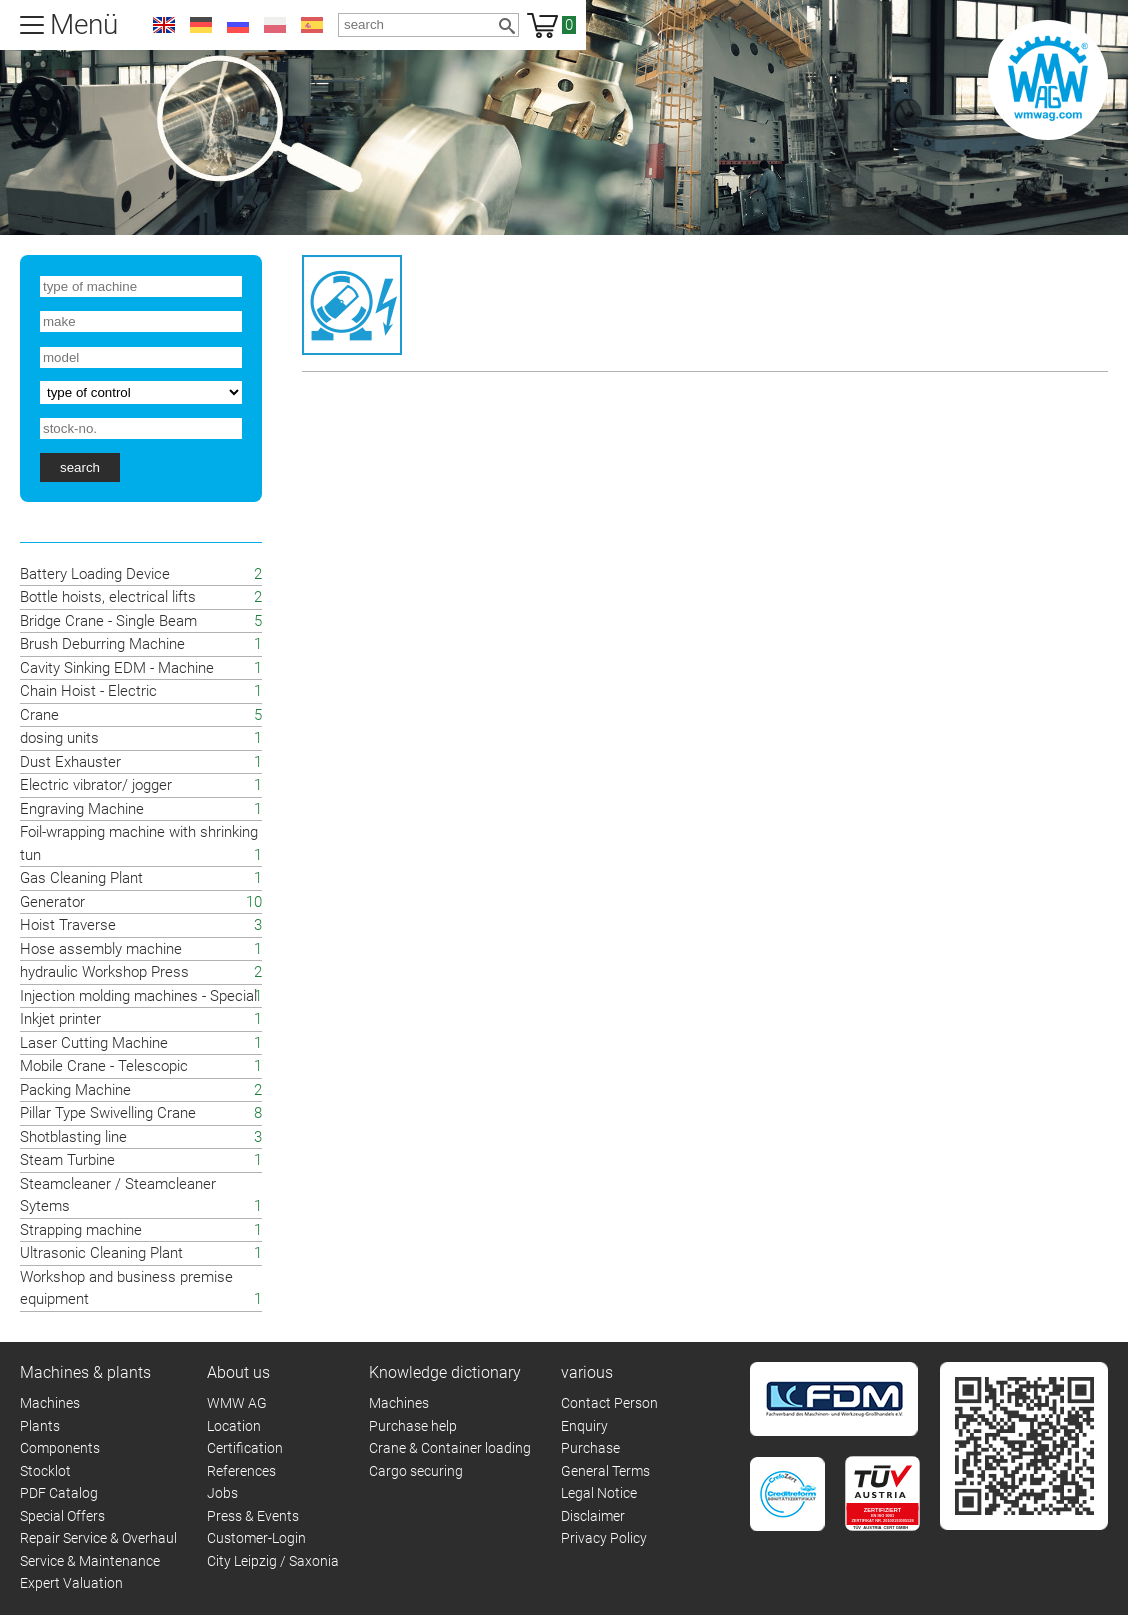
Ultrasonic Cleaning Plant (101, 1253)
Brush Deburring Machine (102, 644)
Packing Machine (75, 1090)
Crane (39, 715)
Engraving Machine (82, 809)
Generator (52, 902)
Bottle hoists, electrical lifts (108, 597)
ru (238, 25)
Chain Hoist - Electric (88, 691)
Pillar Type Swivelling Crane (108, 1113)
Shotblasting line (73, 1137)
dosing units (59, 738)
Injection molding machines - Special (138, 996)
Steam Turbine (67, 1160)
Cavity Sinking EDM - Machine (117, 668)
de (201, 25)
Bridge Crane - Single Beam (108, 621)
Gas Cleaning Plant (81, 878)
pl (275, 25)
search (80, 467)
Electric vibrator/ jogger (96, 785)
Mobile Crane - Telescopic (104, 1066)
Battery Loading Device (95, 574)
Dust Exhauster (70, 762)
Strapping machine (81, 1230)
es (312, 25)
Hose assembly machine (101, 949)
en (164, 25)
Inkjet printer (60, 1019)
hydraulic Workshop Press (104, 972)
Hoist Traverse (68, 925)
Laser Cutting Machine (94, 1043)
